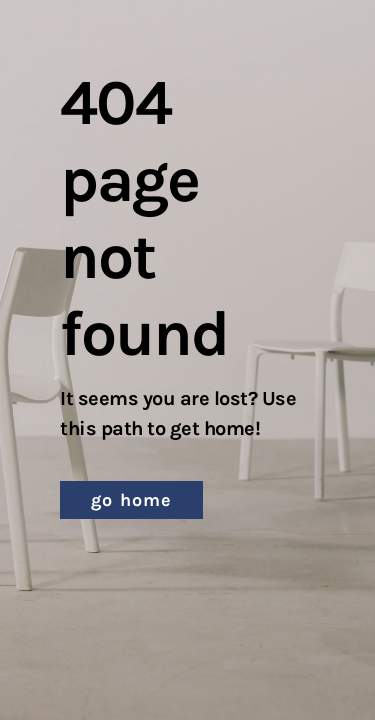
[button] (131, 500)
